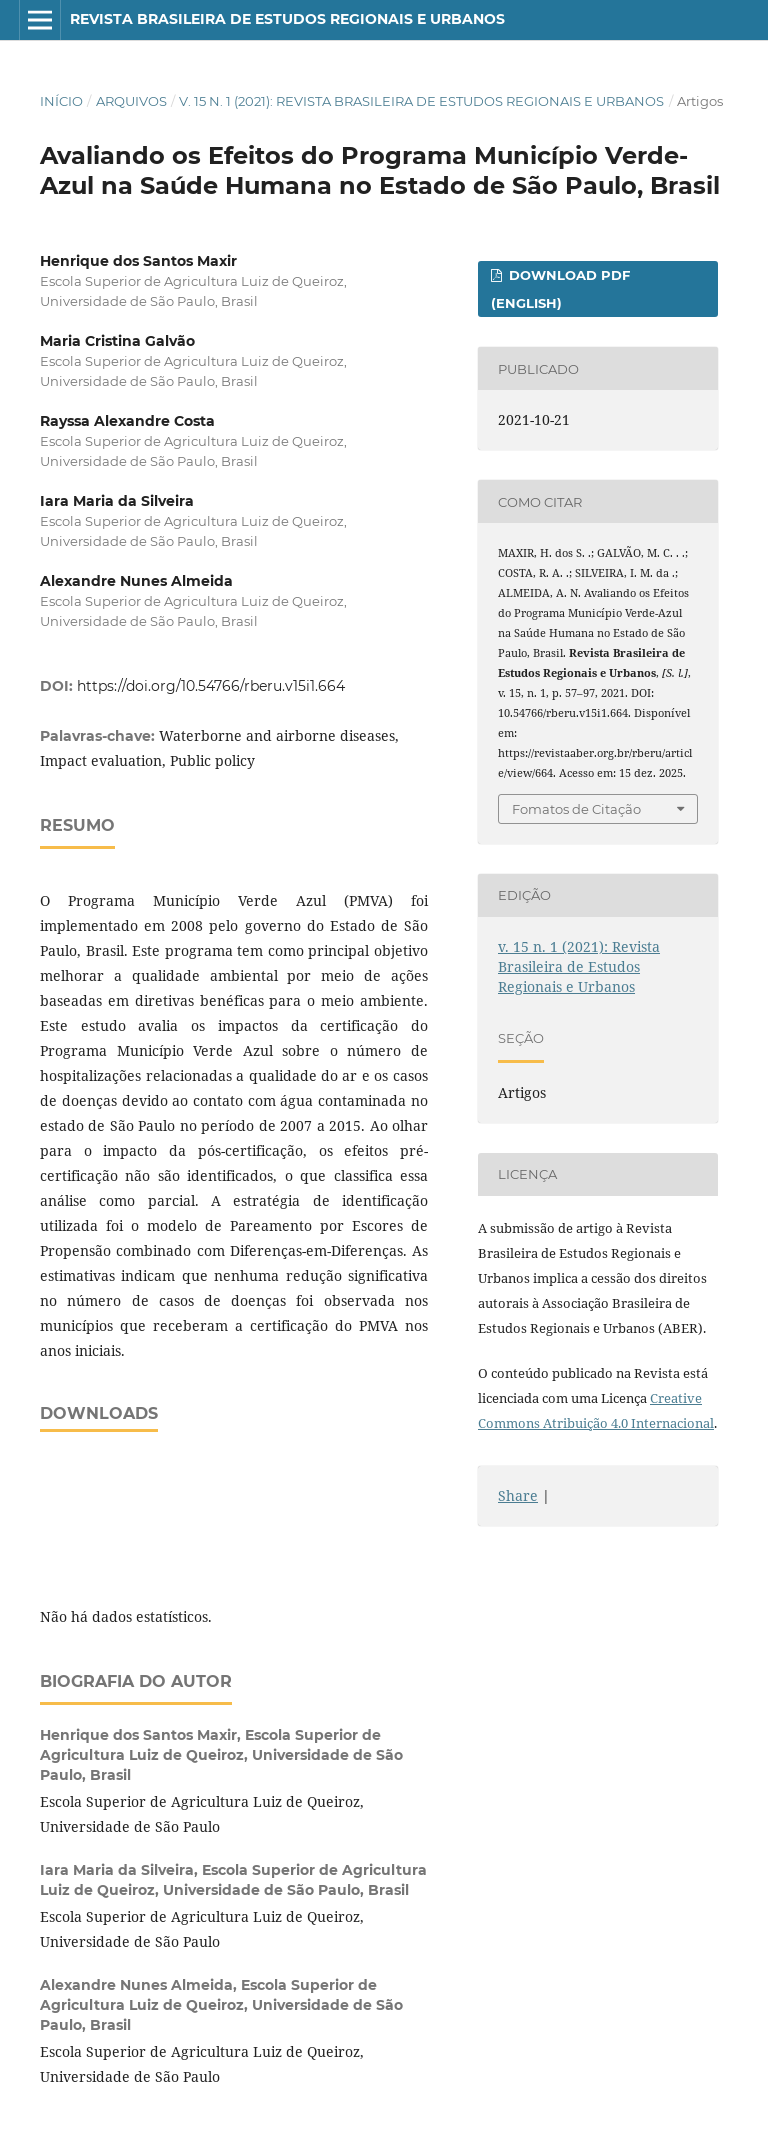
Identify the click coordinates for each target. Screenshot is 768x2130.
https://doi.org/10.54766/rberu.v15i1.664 (211, 686)
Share (518, 1495)
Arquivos (131, 101)
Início (61, 101)
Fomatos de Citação (576, 809)
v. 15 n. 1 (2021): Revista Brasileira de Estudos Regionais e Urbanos (421, 101)
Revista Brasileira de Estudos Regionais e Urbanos (287, 19)
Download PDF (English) (560, 289)
